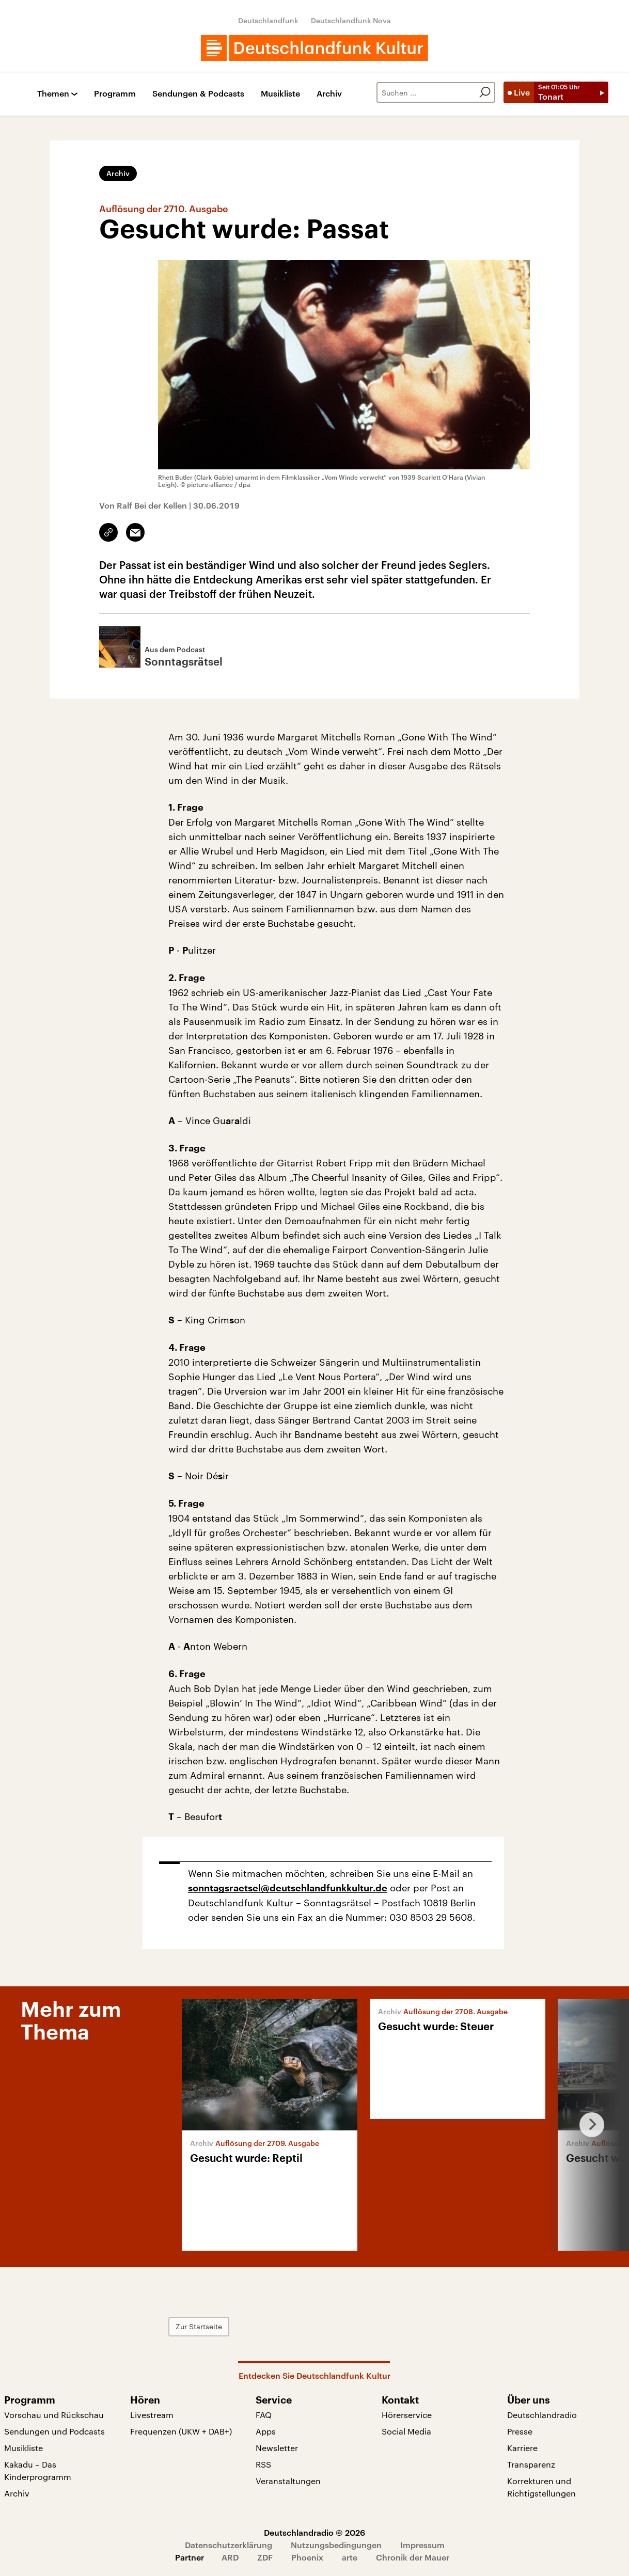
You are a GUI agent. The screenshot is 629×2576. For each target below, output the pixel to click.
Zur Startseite (199, 2326)
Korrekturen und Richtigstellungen (541, 2487)
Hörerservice (407, 2415)
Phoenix (307, 2557)
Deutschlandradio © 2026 (314, 2532)
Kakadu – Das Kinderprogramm (37, 2470)
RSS (263, 2464)
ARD (230, 2557)
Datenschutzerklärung (228, 2545)
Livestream (152, 2415)
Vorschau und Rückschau (54, 2415)
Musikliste (280, 93)
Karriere (522, 2448)
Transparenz (531, 2464)
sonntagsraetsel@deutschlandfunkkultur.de (287, 1888)
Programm (115, 93)
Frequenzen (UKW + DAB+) (181, 2431)
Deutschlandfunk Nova (351, 20)
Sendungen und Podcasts (54, 2431)
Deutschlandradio (542, 2415)
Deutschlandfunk (268, 20)
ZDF (265, 2557)
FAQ (264, 2415)
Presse (519, 2431)
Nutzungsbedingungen (336, 2545)
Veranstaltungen (288, 2481)
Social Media (406, 2431)
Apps (266, 2431)
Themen (53, 93)
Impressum (422, 2545)
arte (349, 2557)
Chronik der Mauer (412, 2557)
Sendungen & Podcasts (198, 93)
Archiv (329, 93)
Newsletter (277, 2448)
